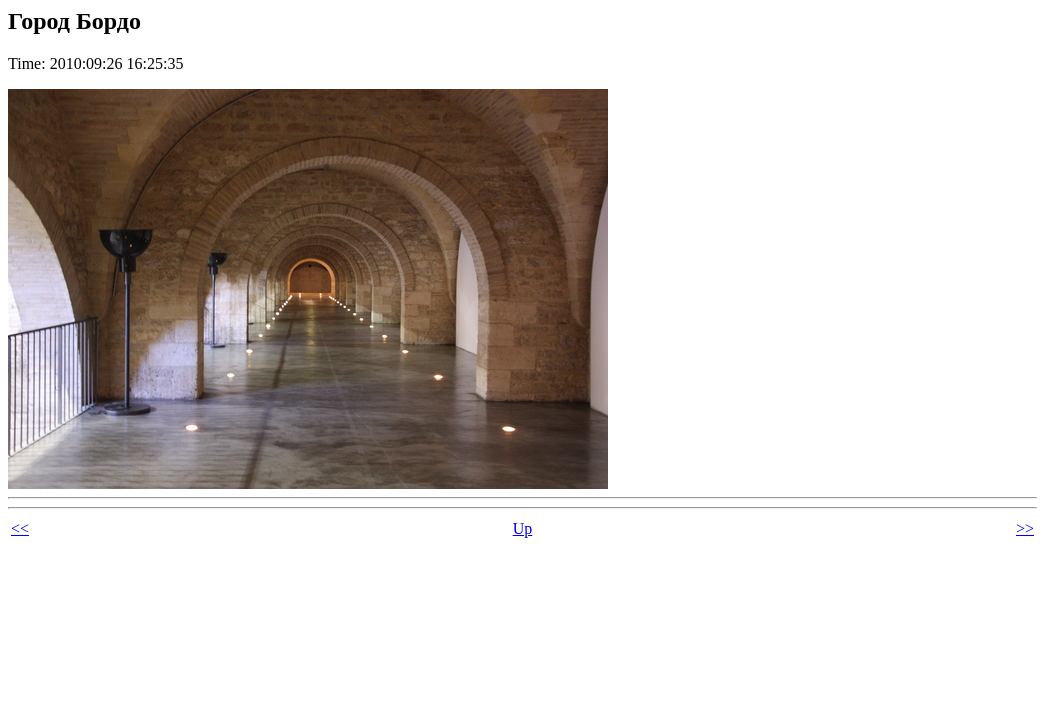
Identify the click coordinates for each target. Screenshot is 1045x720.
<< (20, 528)
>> (1025, 528)
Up (523, 528)
